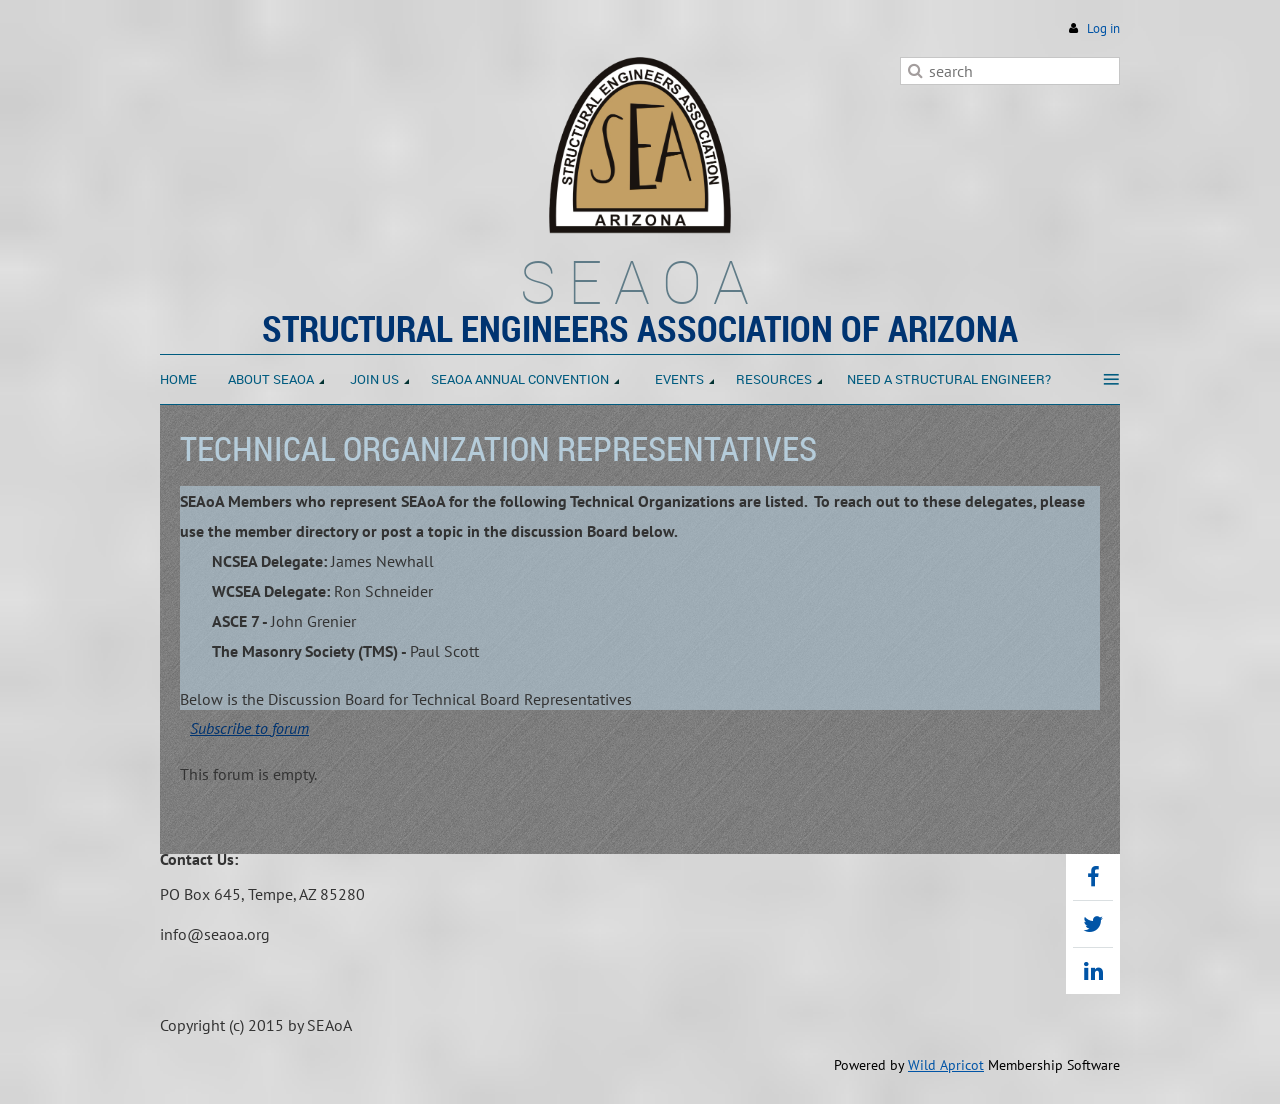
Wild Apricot (946, 1065)
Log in (1103, 28)
